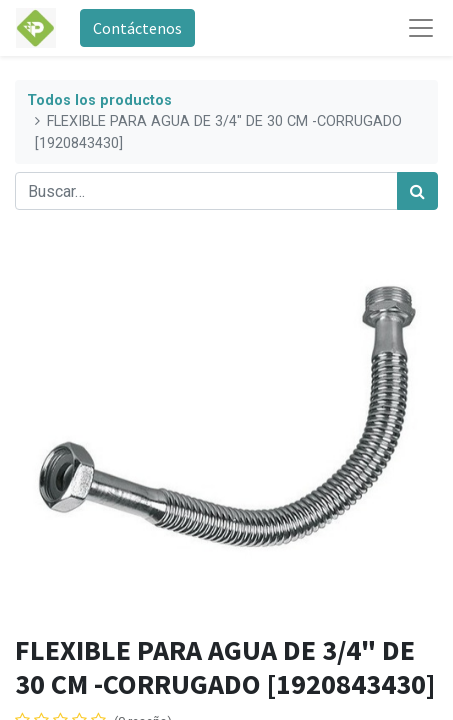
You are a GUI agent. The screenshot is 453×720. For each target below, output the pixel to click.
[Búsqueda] (417, 191)
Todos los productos (99, 100)
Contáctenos (137, 28)
